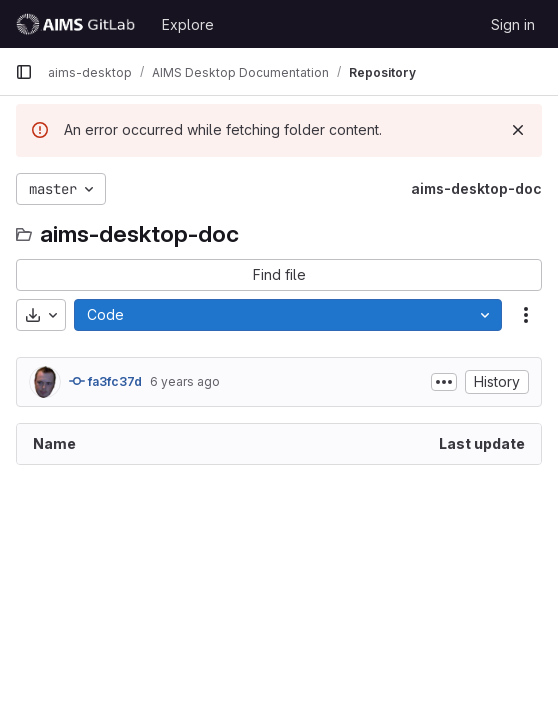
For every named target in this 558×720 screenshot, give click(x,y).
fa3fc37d (105, 381)
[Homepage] (78, 24)
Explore (188, 24)
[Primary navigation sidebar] (24, 72)
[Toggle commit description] (444, 382)
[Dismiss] (518, 130)
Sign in (513, 24)
